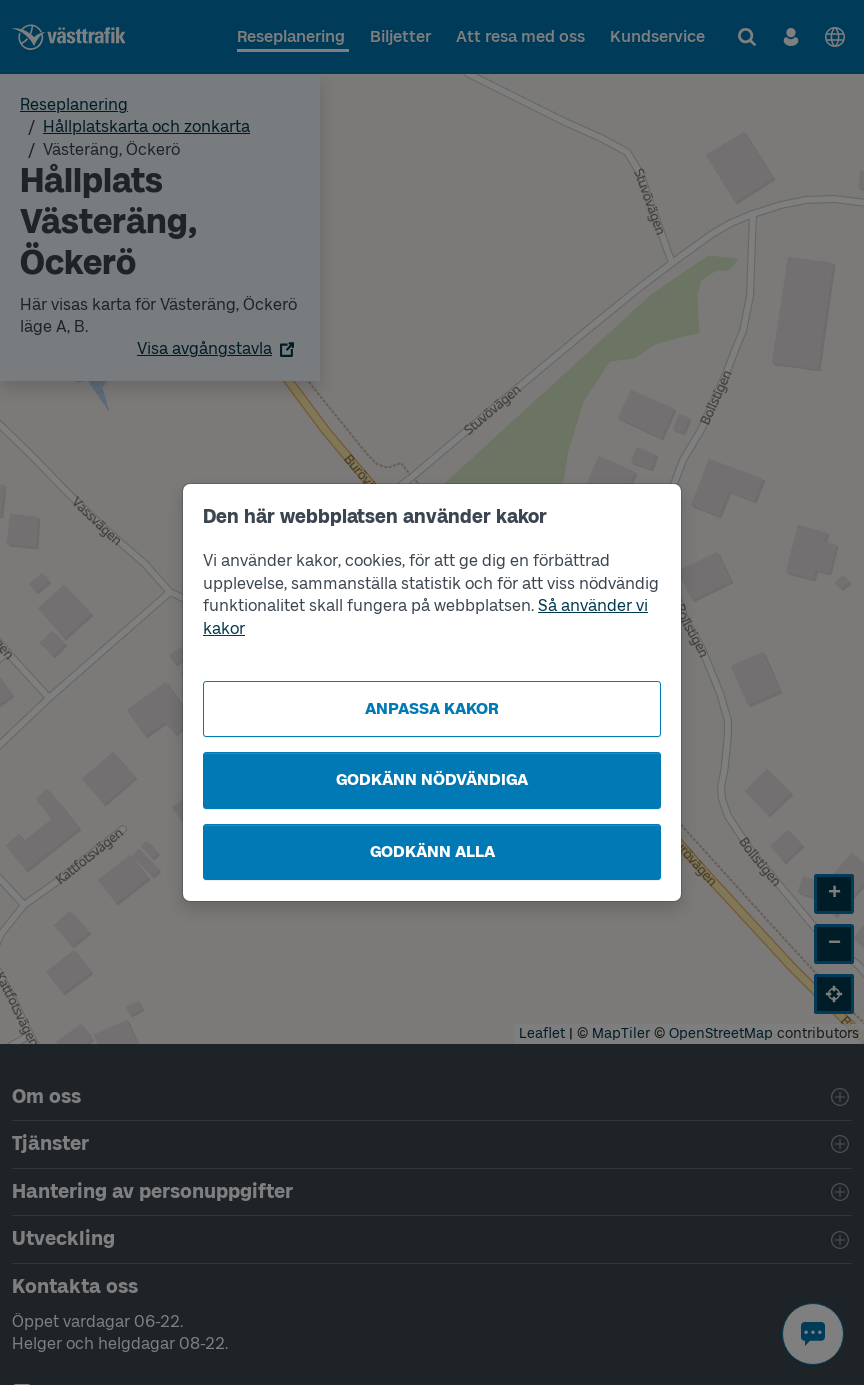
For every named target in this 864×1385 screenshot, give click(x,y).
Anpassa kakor (432, 708)
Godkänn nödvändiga (432, 779)
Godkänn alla (432, 851)
